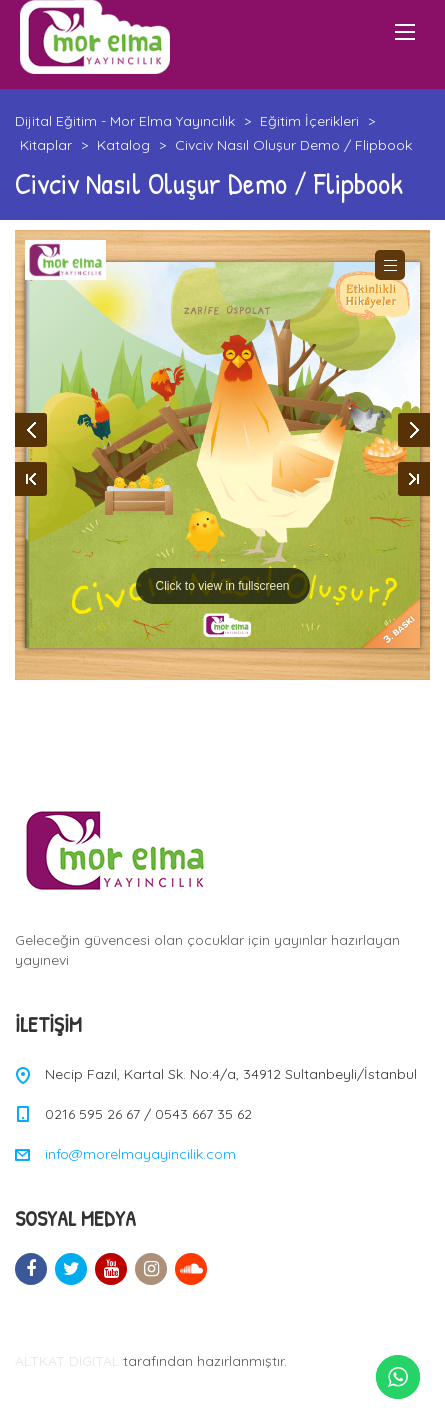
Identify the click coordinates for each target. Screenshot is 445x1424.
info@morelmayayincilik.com (140, 1154)
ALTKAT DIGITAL (67, 1361)
